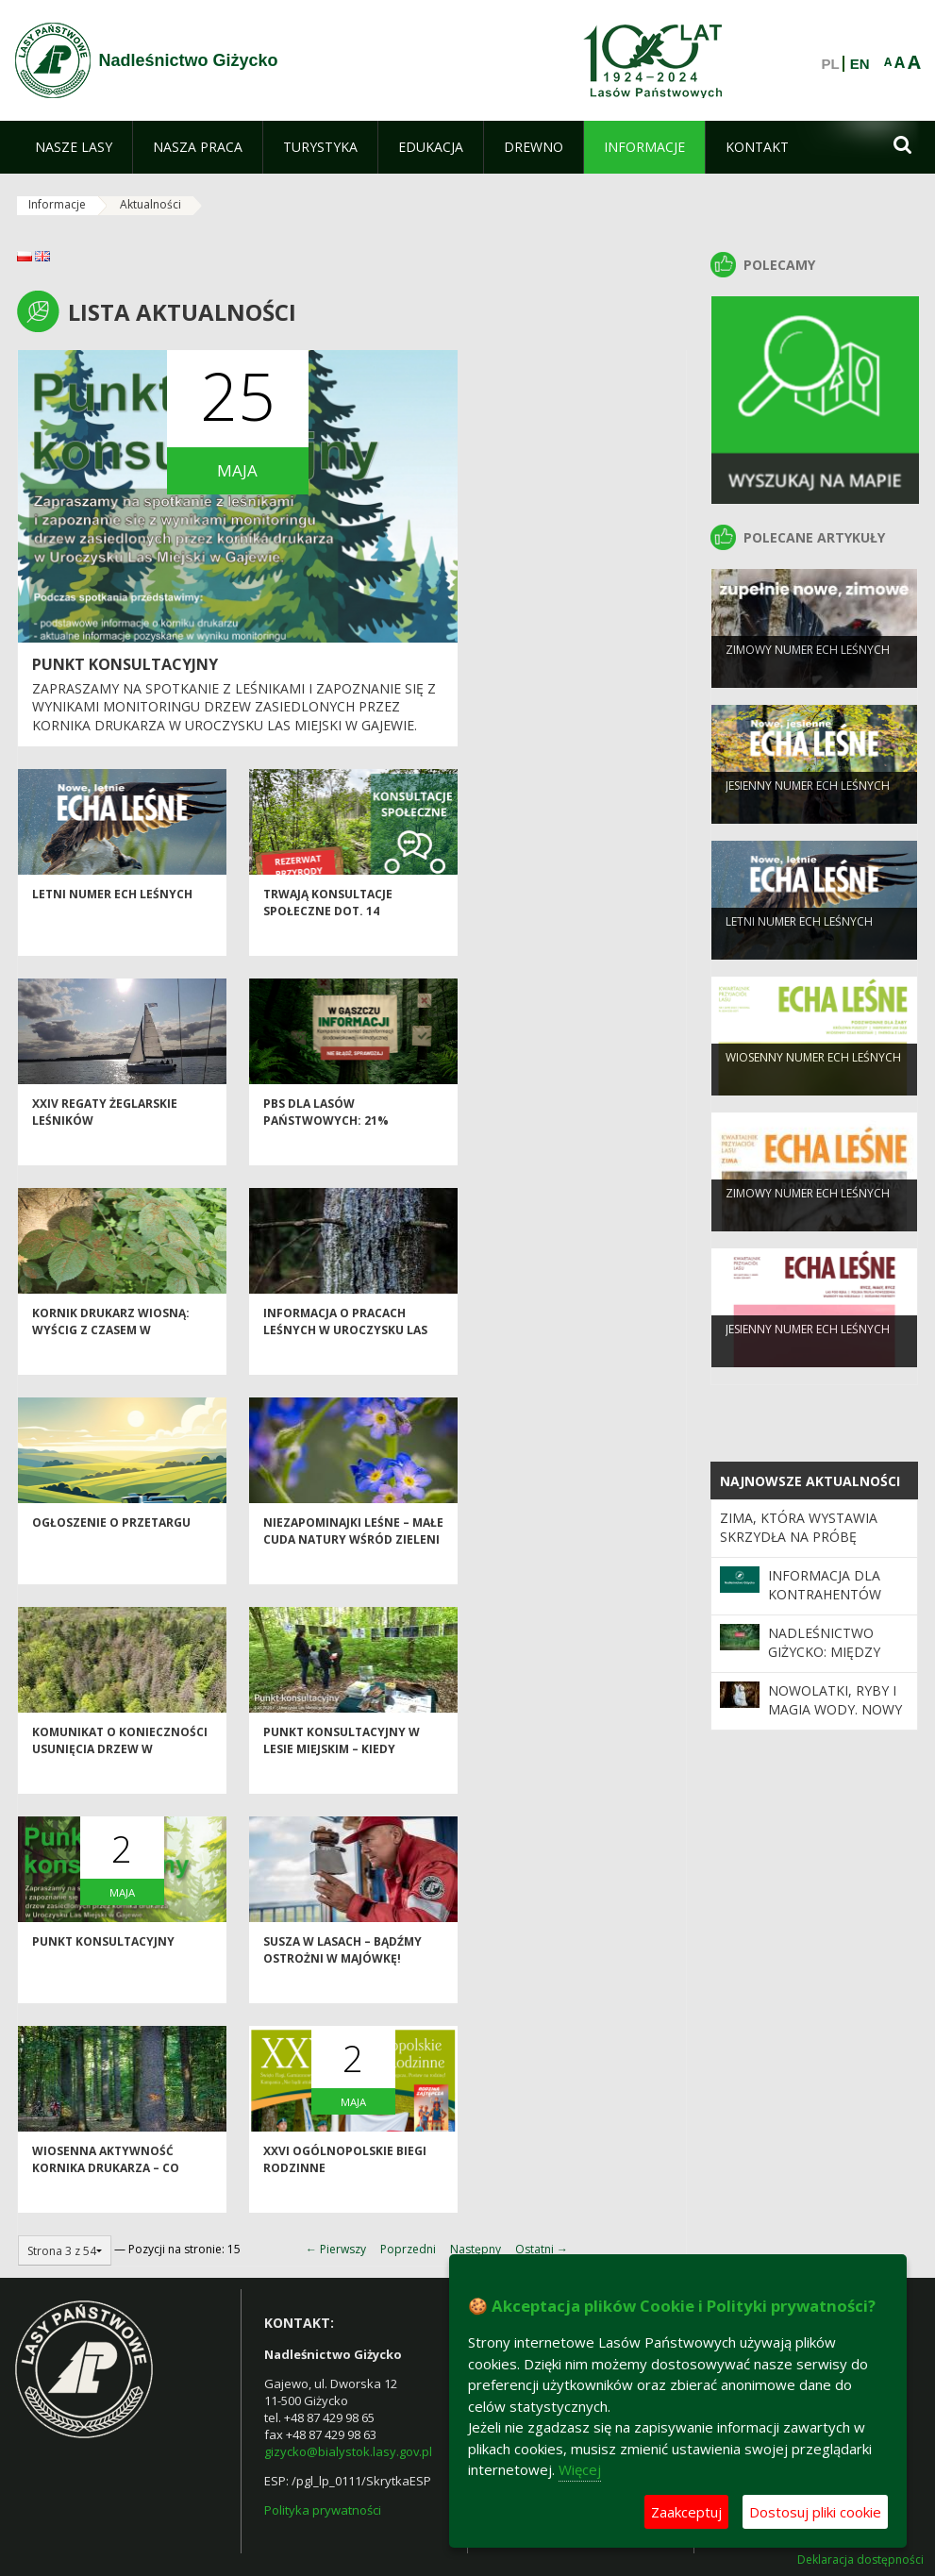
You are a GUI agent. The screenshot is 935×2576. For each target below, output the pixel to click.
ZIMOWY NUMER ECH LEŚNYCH (808, 676)
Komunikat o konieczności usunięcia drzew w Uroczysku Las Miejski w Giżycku (120, 1786)
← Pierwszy (336, 2249)
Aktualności (150, 204)
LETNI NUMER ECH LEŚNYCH (112, 924)
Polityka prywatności (322, 2509)
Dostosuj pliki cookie (815, 2511)
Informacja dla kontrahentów (824, 1584)
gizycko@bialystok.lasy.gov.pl (348, 2451)
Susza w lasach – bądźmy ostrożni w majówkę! (342, 1980)
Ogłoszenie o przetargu (111, 1553)
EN (860, 64)
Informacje (57, 204)
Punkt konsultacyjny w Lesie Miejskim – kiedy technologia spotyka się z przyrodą (349, 1786)
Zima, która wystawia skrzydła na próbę (798, 1527)
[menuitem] (73, 147)
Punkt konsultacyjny (125, 664)
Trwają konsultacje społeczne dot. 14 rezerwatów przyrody (337, 940)
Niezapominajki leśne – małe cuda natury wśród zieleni (353, 1561)
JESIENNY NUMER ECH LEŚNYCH (808, 812)
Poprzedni (408, 2249)
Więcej (580, 2469)
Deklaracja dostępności (860, 2560)
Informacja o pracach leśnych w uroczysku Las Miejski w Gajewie (345, 1359)
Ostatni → (541, 2249)
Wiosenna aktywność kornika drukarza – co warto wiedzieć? (105, 2197)
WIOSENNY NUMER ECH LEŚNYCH (813, 1084)
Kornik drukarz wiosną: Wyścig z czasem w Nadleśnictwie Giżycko (111, 1359)
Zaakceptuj (686, 2511)
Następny (475, 2249)
